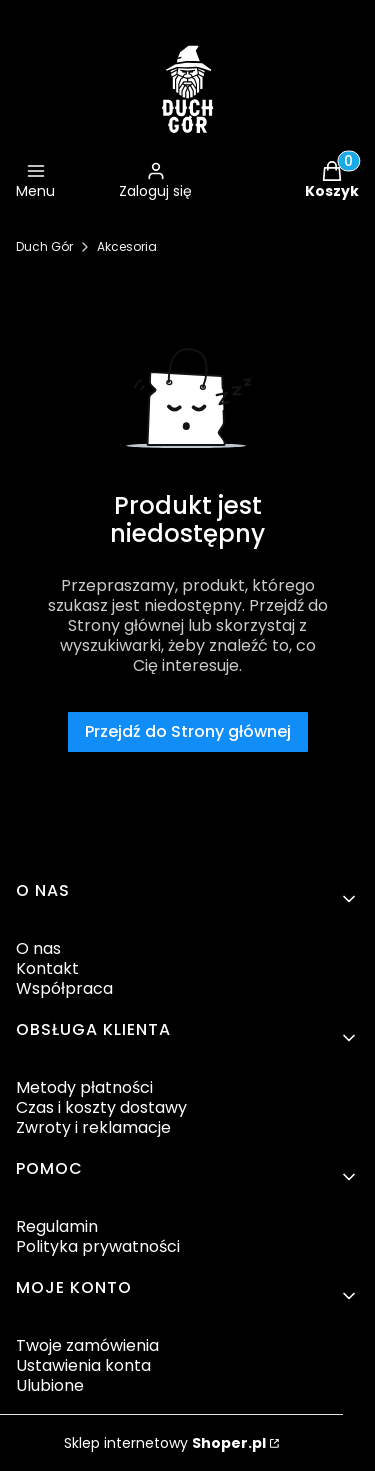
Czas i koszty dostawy (101, 1107)
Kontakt (47, 968)
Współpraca (64, 988)
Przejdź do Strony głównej (188, 731)
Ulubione (50, 1385)
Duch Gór (44, 246)
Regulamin (57, 1226)
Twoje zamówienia (87, 1345)
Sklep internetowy (165, 1443)
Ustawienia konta (83, 1365)
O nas (38, 948)
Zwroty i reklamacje (93, 1127)
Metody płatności (84, 1087)
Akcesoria (127, 246)
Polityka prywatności (98, 1246)
